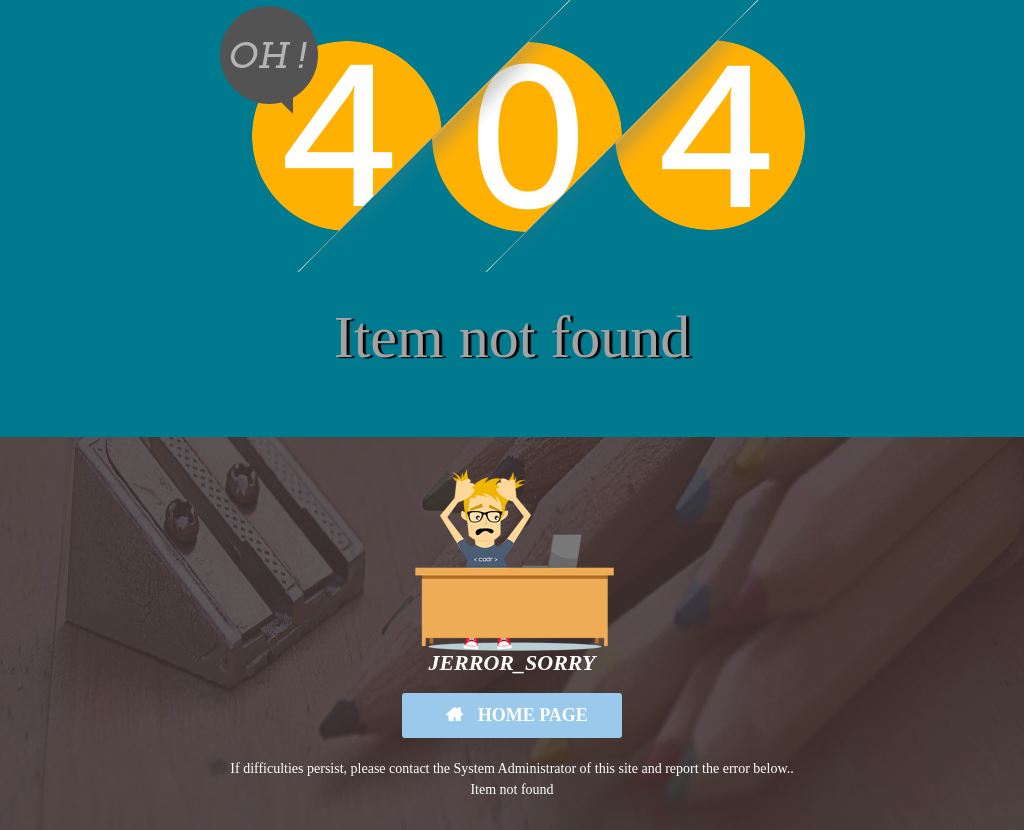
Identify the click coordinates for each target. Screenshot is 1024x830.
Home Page (530, 715)
